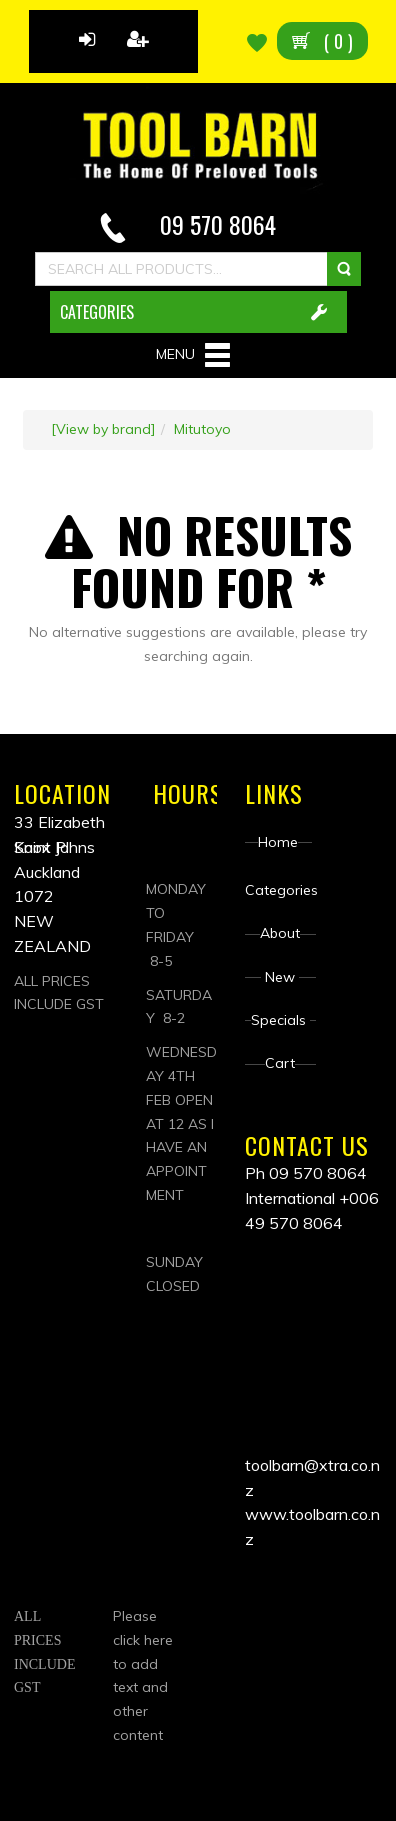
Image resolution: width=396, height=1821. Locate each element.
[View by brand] (103, 429)
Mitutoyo (202, 429)
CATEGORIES (97, 312)
